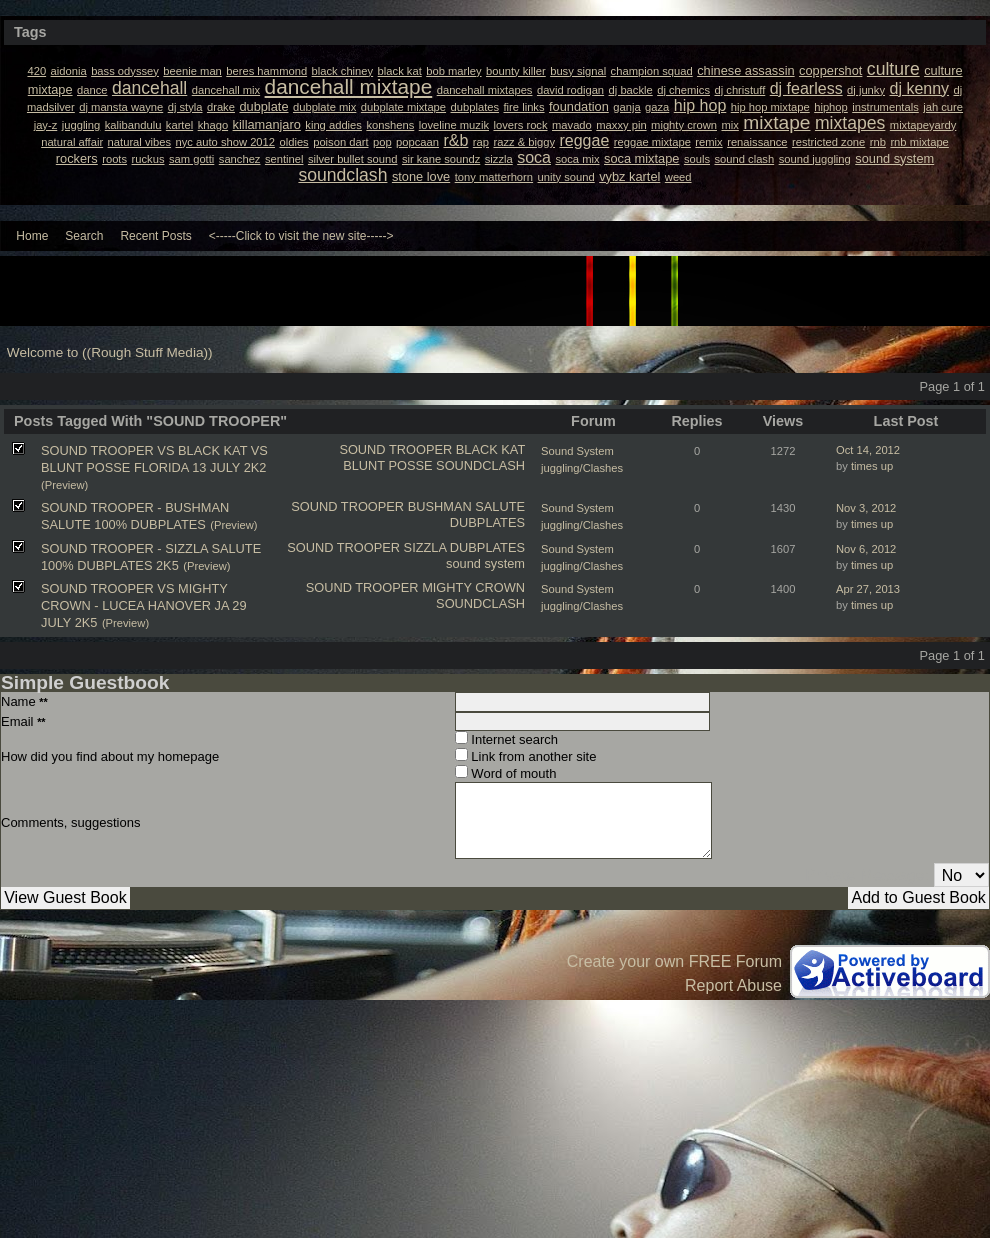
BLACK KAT (490, 449)
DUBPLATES (487, 522)
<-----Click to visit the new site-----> (301, 236)
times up (872, 466)
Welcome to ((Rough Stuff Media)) (110, 352)
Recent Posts (155, 236)
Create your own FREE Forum (674, 961)
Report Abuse (733, 985)
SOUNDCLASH (480, 465)
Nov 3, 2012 (866, 508)
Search (84, 236)
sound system (485, 563)
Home (32, 236)
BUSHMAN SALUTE (466, 506)
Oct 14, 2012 (868, 450)
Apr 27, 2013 (868, 589)
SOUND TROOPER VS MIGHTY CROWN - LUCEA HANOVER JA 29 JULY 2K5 (144, 605)
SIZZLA (425, 547)
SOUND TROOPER (395, 449)
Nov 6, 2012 (866, 549)
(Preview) (64, 485)
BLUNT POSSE (387, 465)
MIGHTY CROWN (473, 587)
